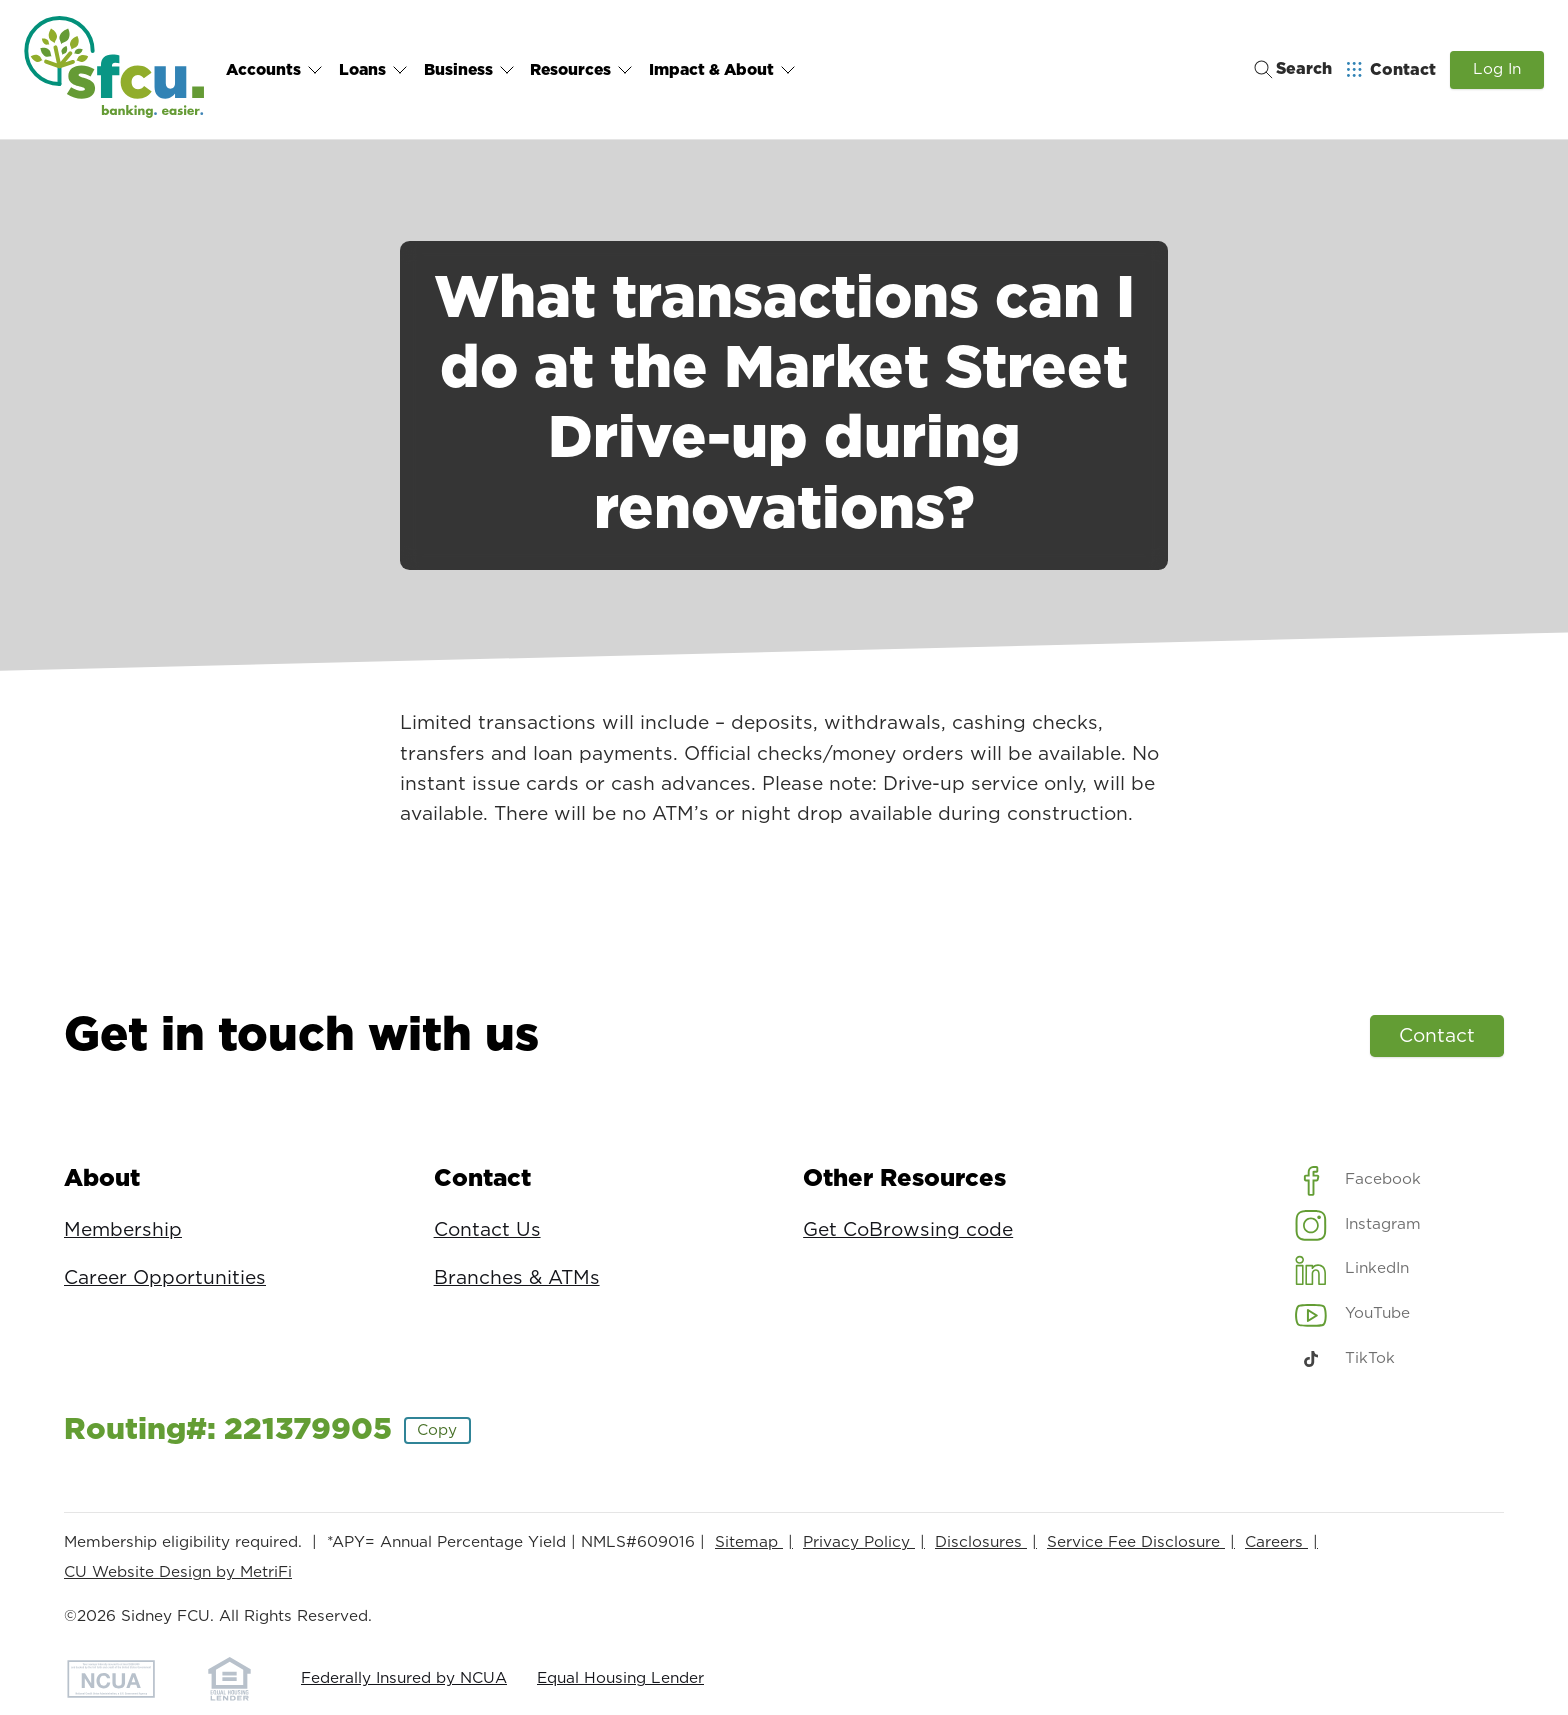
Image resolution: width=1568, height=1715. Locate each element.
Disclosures (981, 1542)
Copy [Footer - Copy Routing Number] (437, 1430)
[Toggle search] (1287, 70)
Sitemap (749, 1542)
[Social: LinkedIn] (1352, 1269)
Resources (579, 70)
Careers (1276, 1542)
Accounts (274, 70)
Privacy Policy (859, 1542)
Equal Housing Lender (620, 1678)
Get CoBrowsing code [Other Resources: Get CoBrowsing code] (908, 1230)
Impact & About (718, 70)
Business (467, 70)
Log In (1497, 69)
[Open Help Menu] (1391, 70)
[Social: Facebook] (1358, 1180)
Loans (372, 70)
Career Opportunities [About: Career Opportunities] (165, 1278)
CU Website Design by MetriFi (178, 1572)
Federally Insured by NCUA (404, 1678)
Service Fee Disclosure (1136, 1542)
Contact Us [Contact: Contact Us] (487, 1230)
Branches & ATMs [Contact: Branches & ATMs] (517, 1278)
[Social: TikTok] (1345, 1359)
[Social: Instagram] (1358, 1225)
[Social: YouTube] (1353, 1314)
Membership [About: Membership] (123, 1230)
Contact (1437, 1036)
